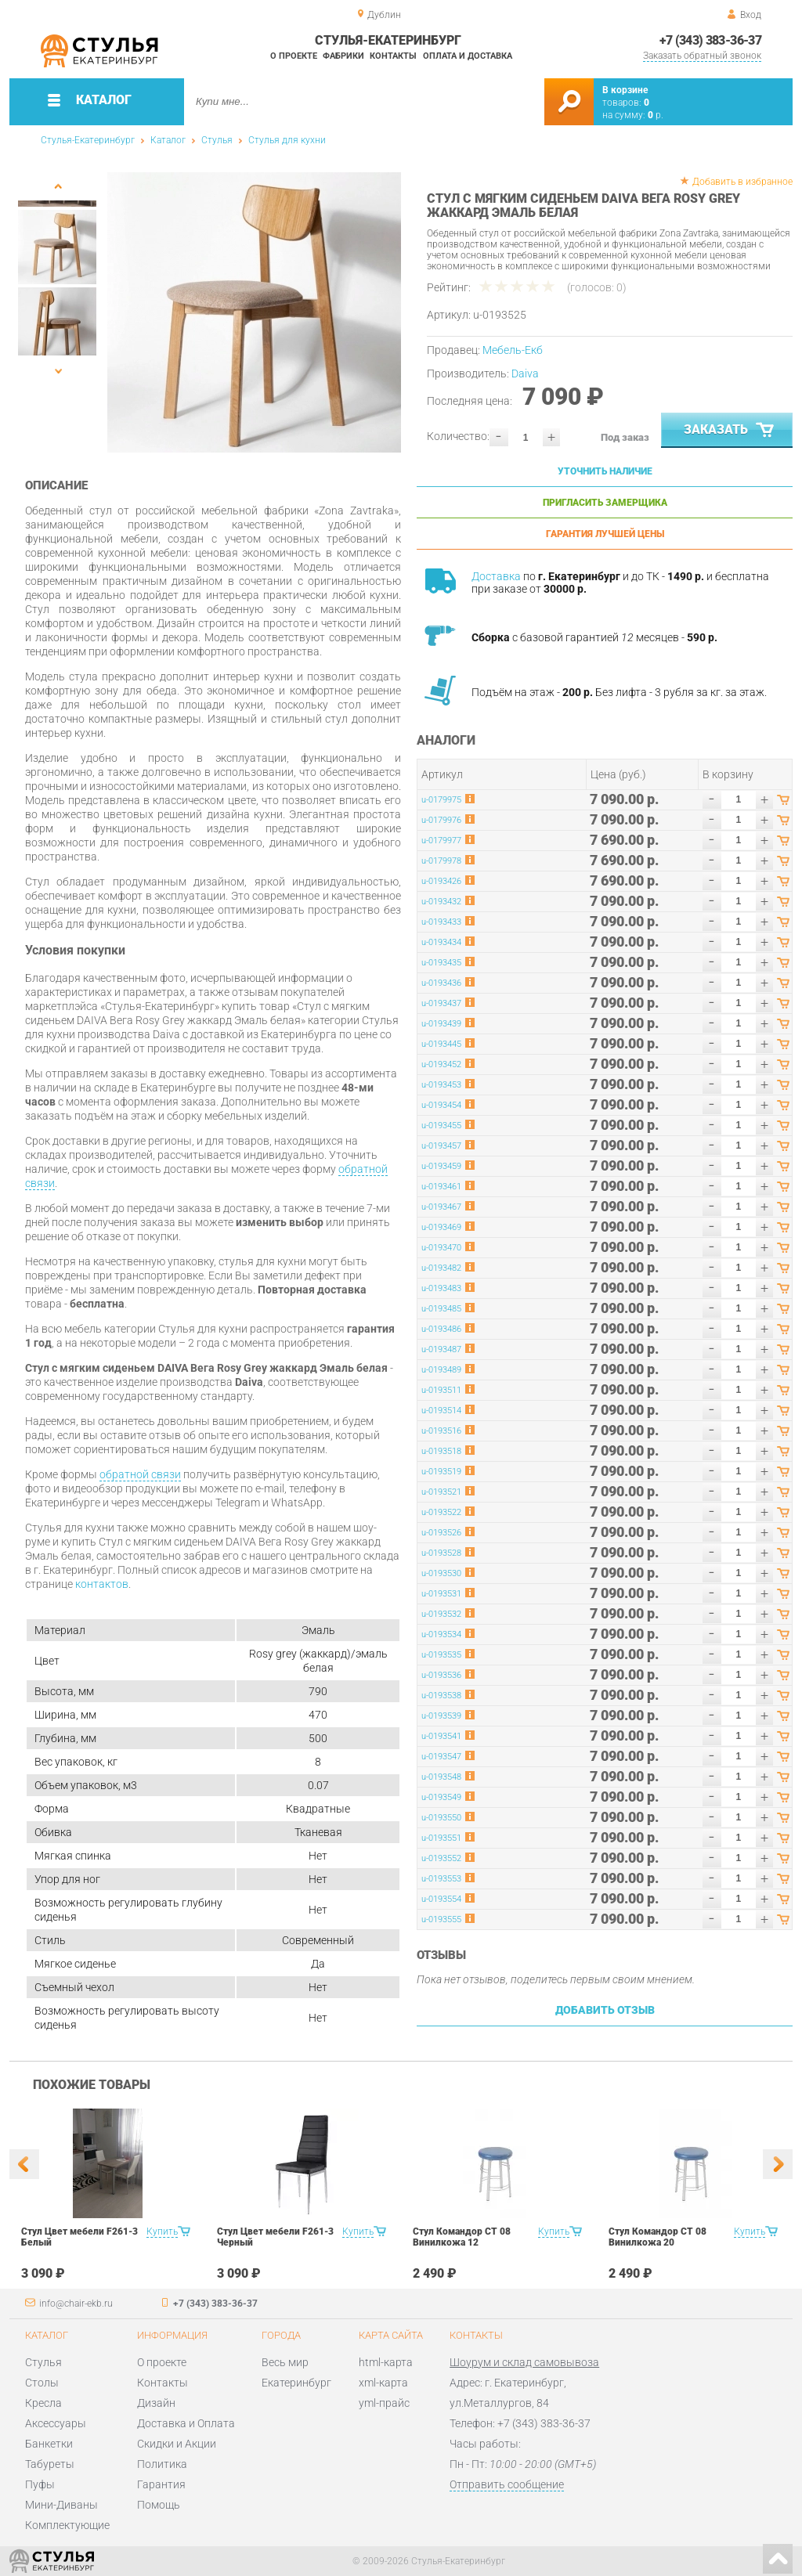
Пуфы (40, 2484)
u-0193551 (441, 1838)
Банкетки (49, 2443)
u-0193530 (441, 1573)
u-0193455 (441, 1125)
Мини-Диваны (61, 2504)
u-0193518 (441, 1451)
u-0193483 (441, 1288)
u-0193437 (441, 1003)
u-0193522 (441, 1512)
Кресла (43, 2403)
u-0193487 (441, 1349)
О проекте (293, 56)
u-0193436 (441, 983)
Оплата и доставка (467, 56)
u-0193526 (441, 1533)
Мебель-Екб (512, 350)
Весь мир (285, 2362)
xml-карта (383, 2382)
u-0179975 (441, 800)
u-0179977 (441, 840)
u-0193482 (441, 1268)
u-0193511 (441, 1390)
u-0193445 (441, 1044)
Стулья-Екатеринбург (88, 140)
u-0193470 (441, 1248)
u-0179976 (441, 820)
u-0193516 (441, 1431)
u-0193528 (441, 1553)
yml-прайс (384, 2403)
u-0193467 (441, 1207)
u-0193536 (441, 1675)
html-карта (386, 2362)
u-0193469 (441, 1227)
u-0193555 (441, 1919)
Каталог (168, 140)
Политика (162, 2464)
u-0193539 (441, 1716)
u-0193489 (441, 1370)
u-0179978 (441, 861)
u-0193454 (441, 1105)
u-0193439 (441, 1024)
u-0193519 (441, 1472)
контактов (101, 1584)
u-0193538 (441, 1695)
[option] (254, 312)
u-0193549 (441, 1797)
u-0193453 (441, 1085)
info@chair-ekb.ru (76, 2303)
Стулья (217, 140)
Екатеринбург (296, 2382)
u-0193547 (441, 1757)
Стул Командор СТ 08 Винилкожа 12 (462, 2237)
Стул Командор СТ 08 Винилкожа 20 (657, 2237)
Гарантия (161, 2484)
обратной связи (140, 1474)
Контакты (393, 56)
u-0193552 (441, 1858)
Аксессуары (55, 2423)
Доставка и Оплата (186, 2423)
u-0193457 (441, 1146)
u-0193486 (441, 1329)
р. (655, 115)
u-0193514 (441, 1410)
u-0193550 (441, 1818)
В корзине (625, 90)
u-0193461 (441, 1187)
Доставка (496, 576)
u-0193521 (441, 1492)
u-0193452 (441, 1064)
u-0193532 (441, 1614)
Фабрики (343, 56)
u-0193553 (441, 1879)
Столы (42, 2382)
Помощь (158, 2504)
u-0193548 (441, 1777)
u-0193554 (441, 1899)
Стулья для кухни (287, 140)
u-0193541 (441, 1736)
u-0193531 (441, 1594)
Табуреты (49, 2464)
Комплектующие (67, 2525)
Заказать (730, 430)
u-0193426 (441, 881)
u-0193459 (441, 1166)
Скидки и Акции (176, 2443)
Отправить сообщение (507, 2484)
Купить (162, 2231)
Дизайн (156, 2403)
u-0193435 (441, 963)
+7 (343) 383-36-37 (710, 40)
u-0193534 (441, 1634)
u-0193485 (441, 1309)
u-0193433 (441, 922)
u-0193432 (441, 902)
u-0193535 (441, 1655)
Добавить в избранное (742, 181)
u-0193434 (441, 942)
